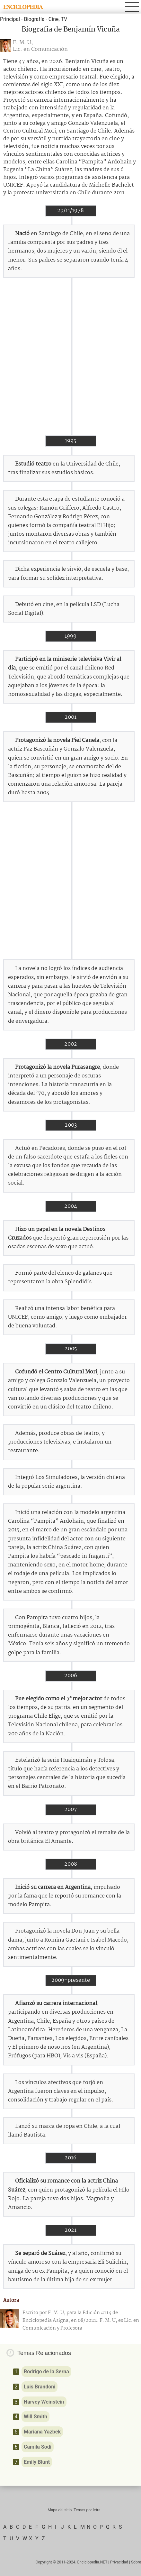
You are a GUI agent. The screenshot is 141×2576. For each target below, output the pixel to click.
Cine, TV (57, 19)
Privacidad (119, 2562)
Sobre (136, 2562)
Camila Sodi (37, 2447)
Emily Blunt (37, 2462)
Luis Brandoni (39, 2387)
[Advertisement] (70, 356)
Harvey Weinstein (44, 2402)
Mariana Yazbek (42, 2432)
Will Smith (35, 2417)
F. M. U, (23, 42)
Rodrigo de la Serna (46, 2371)
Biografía (34, 19)
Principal (10, 19)
